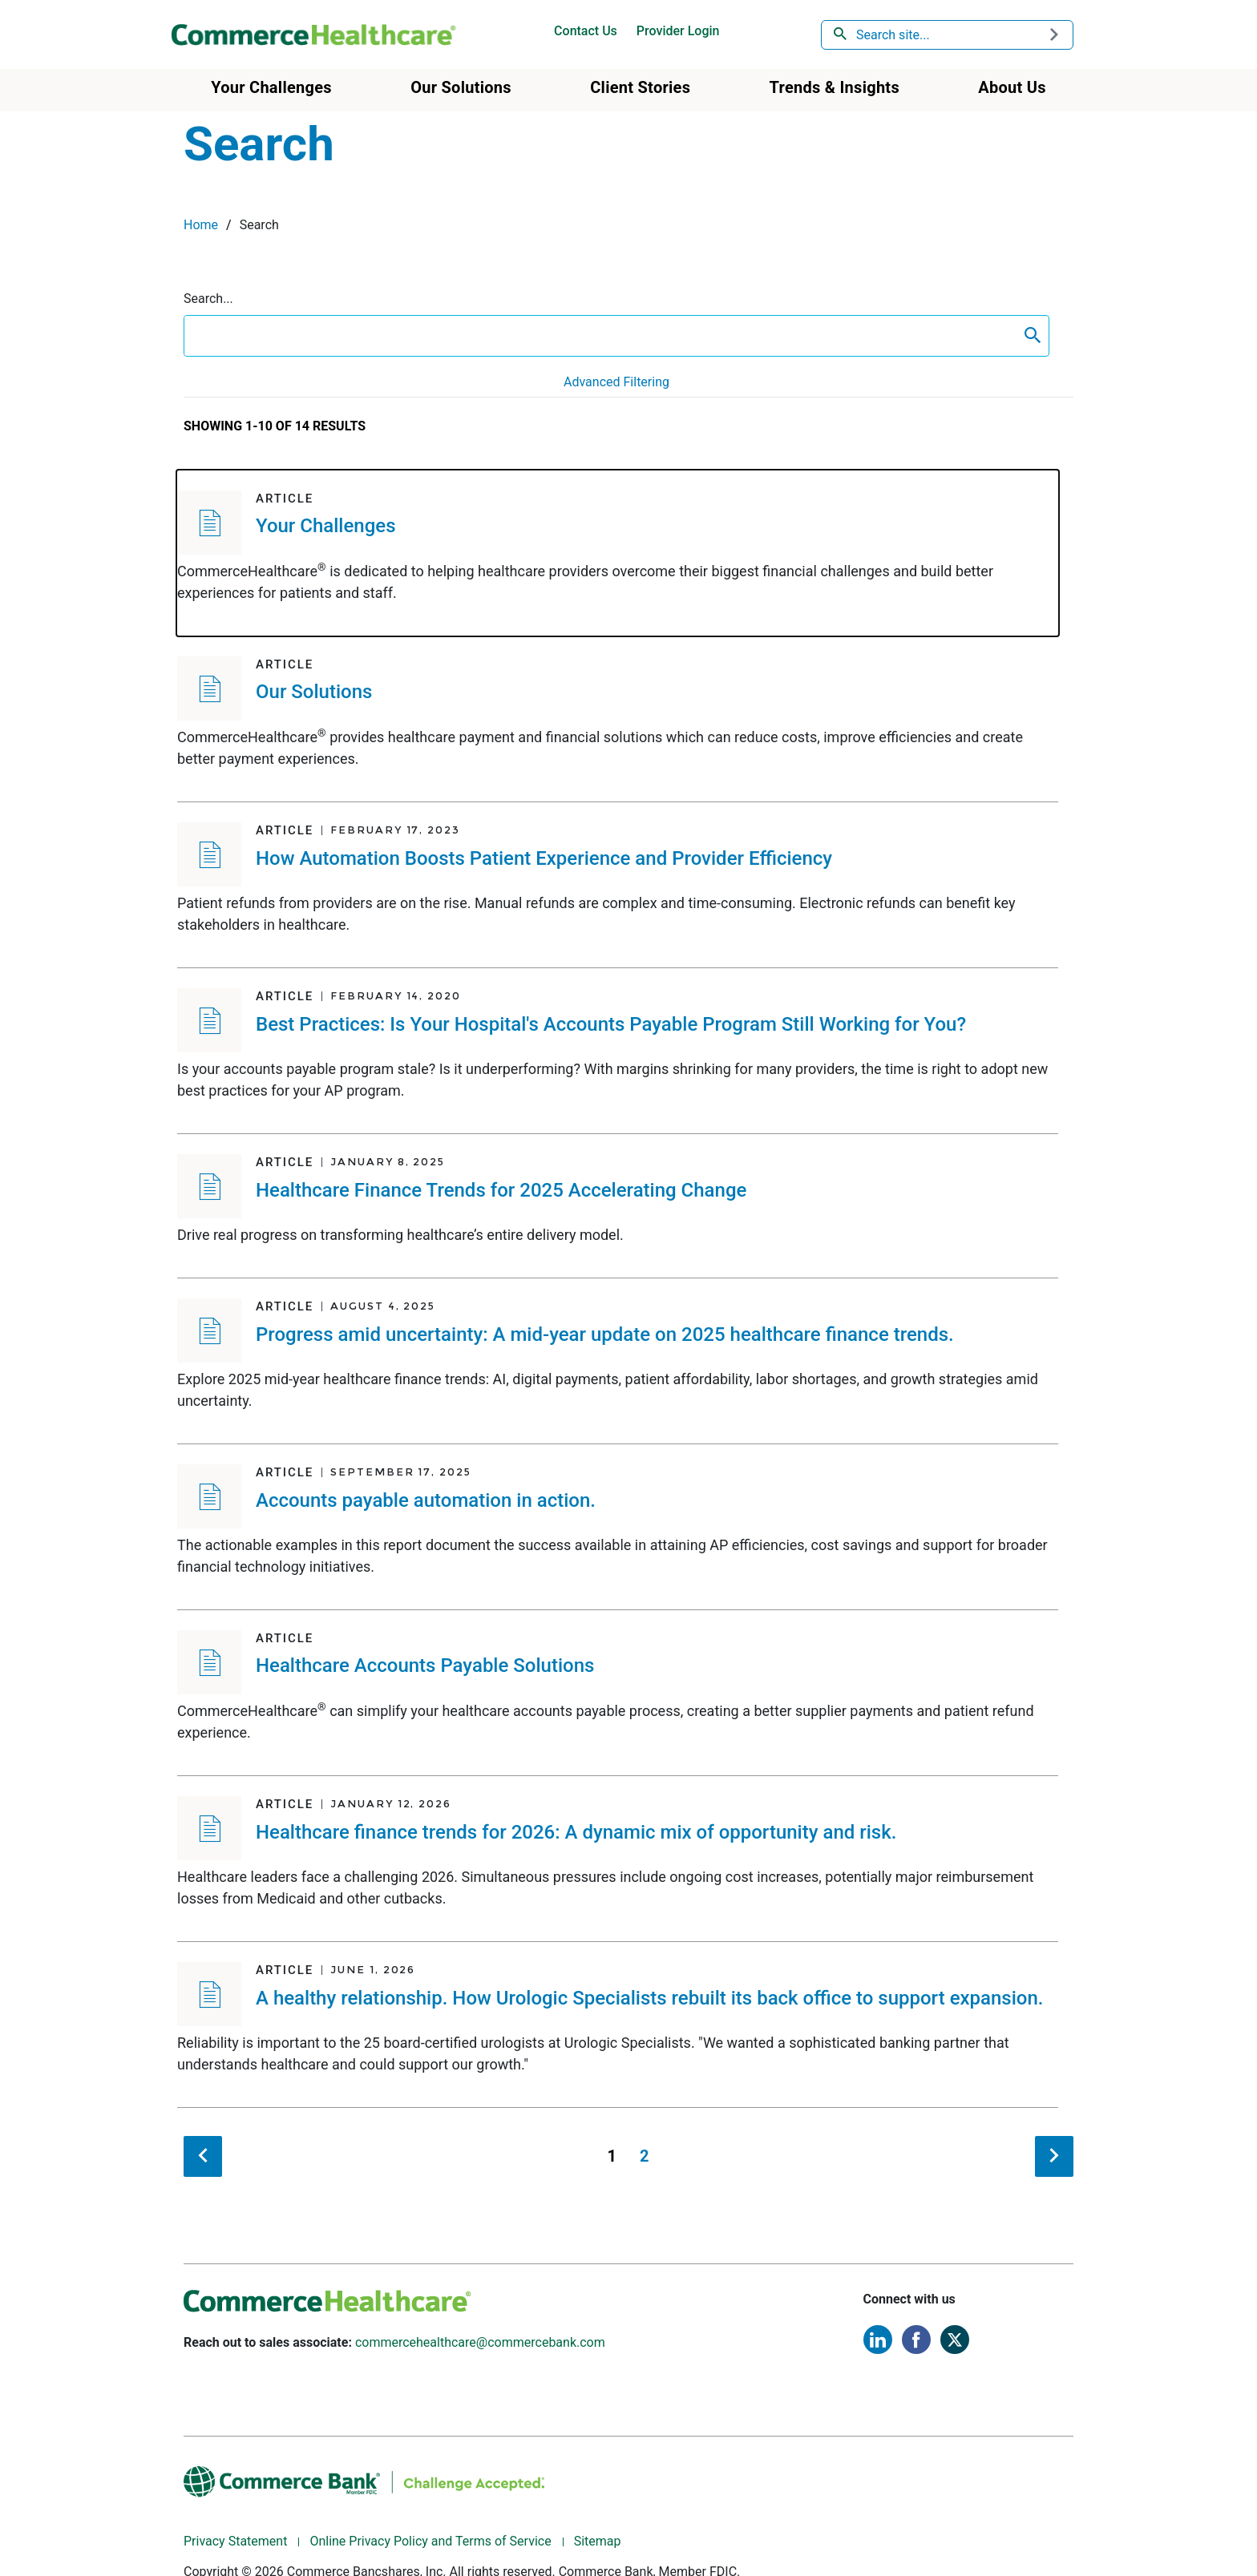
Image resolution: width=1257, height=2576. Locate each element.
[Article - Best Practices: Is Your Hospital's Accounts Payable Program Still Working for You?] (617, 1050)
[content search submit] (1033, 336)
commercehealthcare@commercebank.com (480, 2342)
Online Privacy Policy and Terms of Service (430, 2541)
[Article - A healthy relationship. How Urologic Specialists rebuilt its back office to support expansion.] (617, 2024)
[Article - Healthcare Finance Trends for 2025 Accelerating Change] (617, 1206)
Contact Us (585, 30)
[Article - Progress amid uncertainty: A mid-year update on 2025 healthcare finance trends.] (617, 1360)
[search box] (600, 336)
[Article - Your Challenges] (617, 553)
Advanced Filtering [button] (616, 382)
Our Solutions (460, 87)
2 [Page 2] (644, 2156)
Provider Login (678, 30)
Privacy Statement (235, 2541)
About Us (1012, 87)
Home (201, 224)
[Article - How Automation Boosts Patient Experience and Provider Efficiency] (617, 884)
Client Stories (640, 87)
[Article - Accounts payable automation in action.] (617, 1526)
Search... (208, 298)
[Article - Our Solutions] (617, 718)
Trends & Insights (834, 87)
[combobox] (948, 35)
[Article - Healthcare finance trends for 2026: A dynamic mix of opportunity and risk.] (617, 1858)
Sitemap (597, 2541)
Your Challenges (271, 87)
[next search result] (1054, 2156)
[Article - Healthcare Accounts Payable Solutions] (617, 1692)
